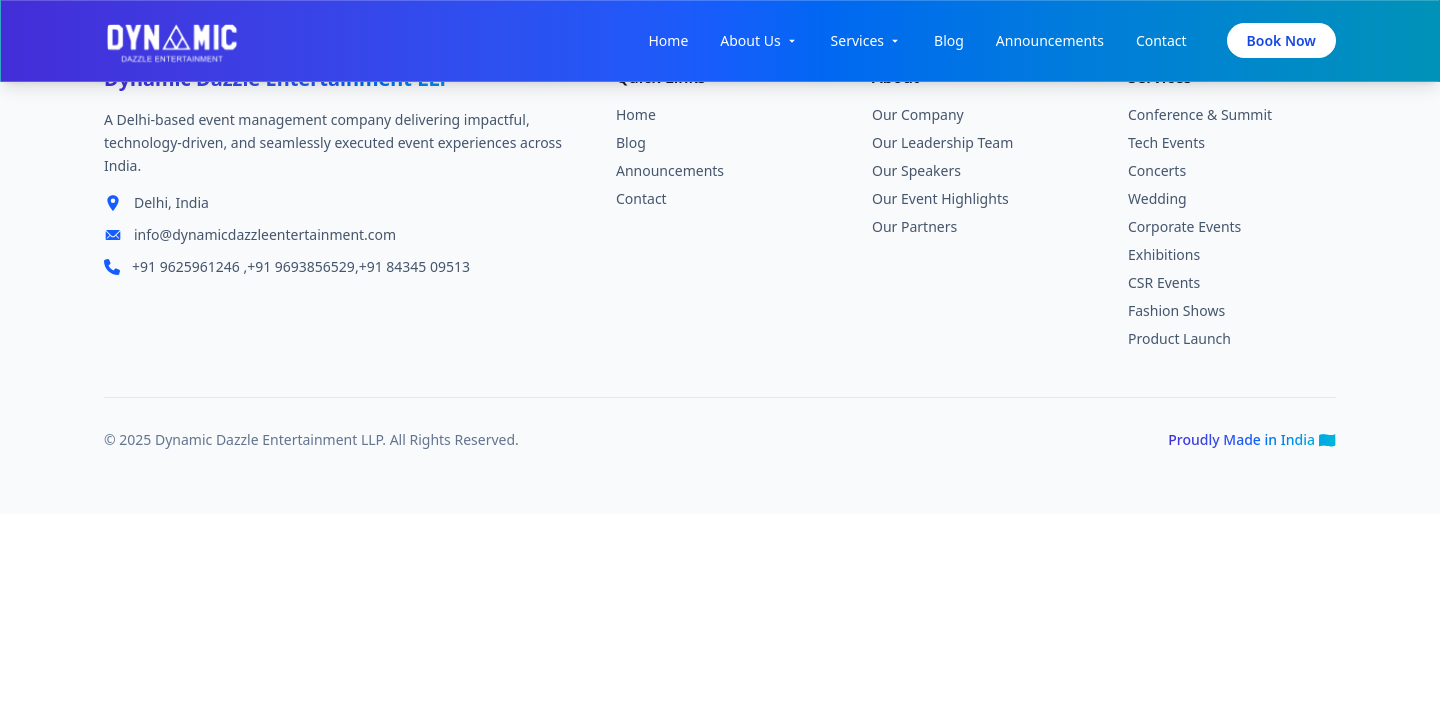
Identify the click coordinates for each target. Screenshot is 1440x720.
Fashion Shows (1176, 313)
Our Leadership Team (942, 145)
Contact (1161, 40)
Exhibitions (1164, 257)
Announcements (1050, 40)
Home (668, 40)
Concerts (1157, 173)
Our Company (918, 117)
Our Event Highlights (940, 201)
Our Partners (914, 229)
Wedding (1157, 201)
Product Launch (1179, 341)
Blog (949, 40)
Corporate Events (1184, 229)
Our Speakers (916, 173)
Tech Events (1166, 145)
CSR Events (1164, 285)
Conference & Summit (1200, 117)
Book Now (1281, 40)
